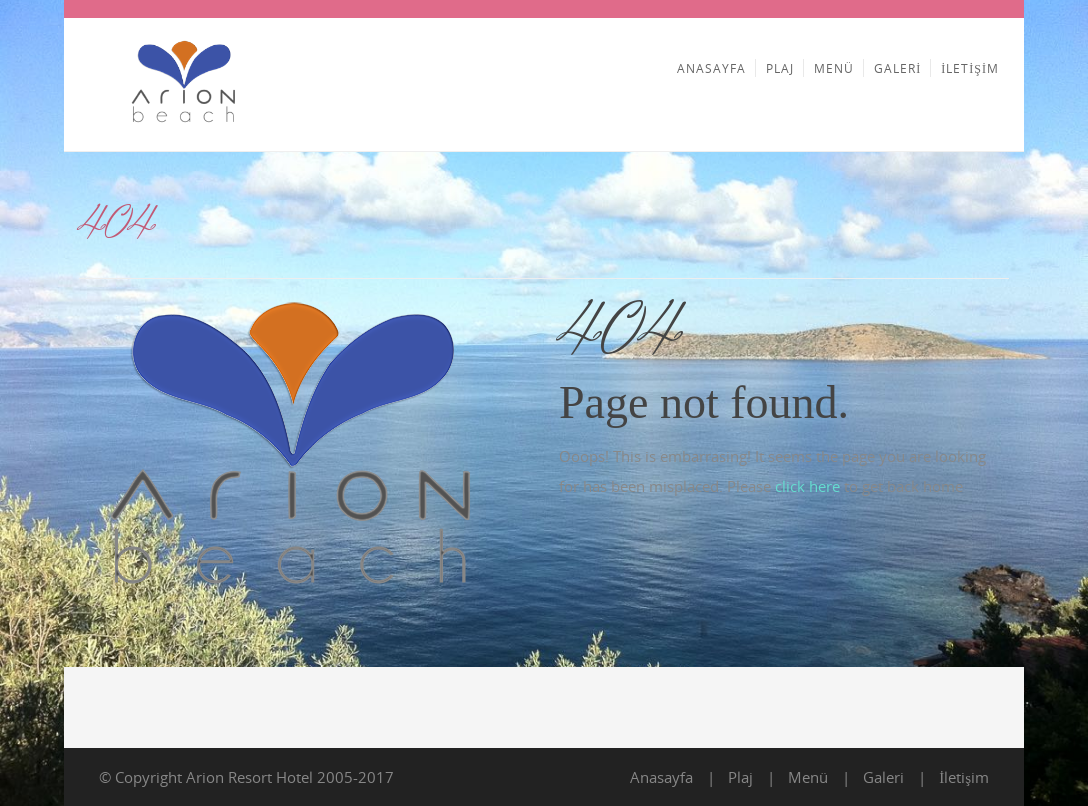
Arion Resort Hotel (249, 777)
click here (807, 486)
